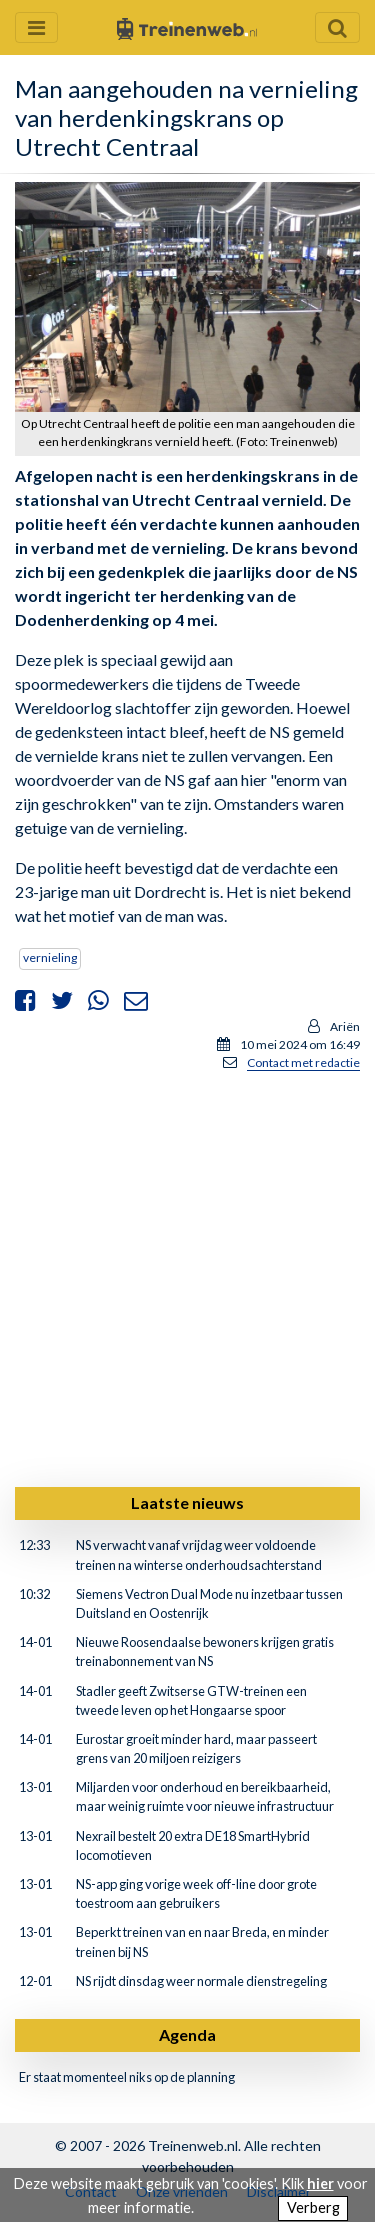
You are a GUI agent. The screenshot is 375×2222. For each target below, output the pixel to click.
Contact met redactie (303, 1062)
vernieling (50, 957)
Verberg (313, 2207)
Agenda (187, 2034)
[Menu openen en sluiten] (36, 27)
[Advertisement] (187, 1275)
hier (320, 2183)
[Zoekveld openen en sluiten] (337, 27)
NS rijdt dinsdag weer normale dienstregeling (201, 1981)
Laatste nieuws (187, 1502)
